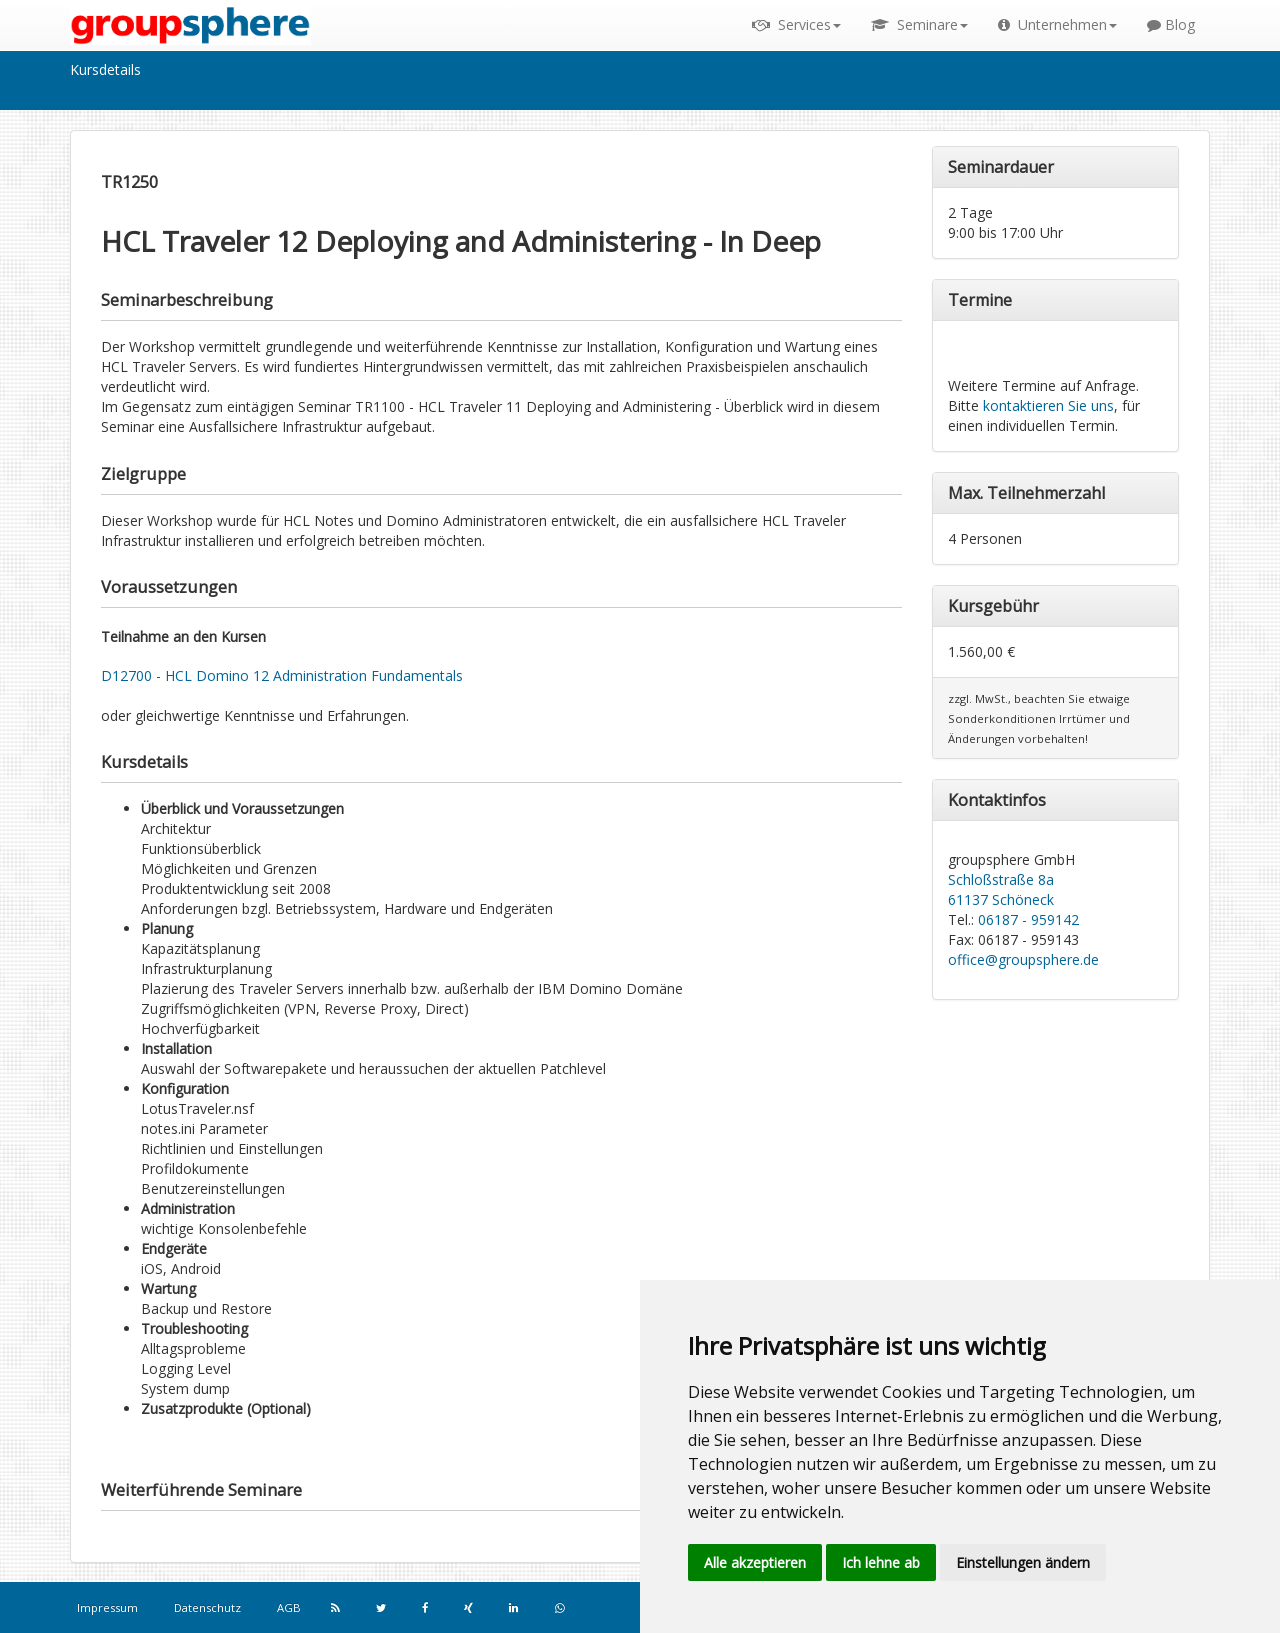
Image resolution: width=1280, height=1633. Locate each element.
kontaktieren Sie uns (1048, 405)
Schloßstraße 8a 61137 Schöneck (1001, 889)
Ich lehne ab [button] (881, 1562)
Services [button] (796, 24)
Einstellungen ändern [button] (1023, 1562)
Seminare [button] (919, 24)
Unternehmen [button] (1057, 24)
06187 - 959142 (1028, 919)
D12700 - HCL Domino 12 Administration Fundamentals (282, 675)
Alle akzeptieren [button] (755, 1562)
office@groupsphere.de (1023, 959)
